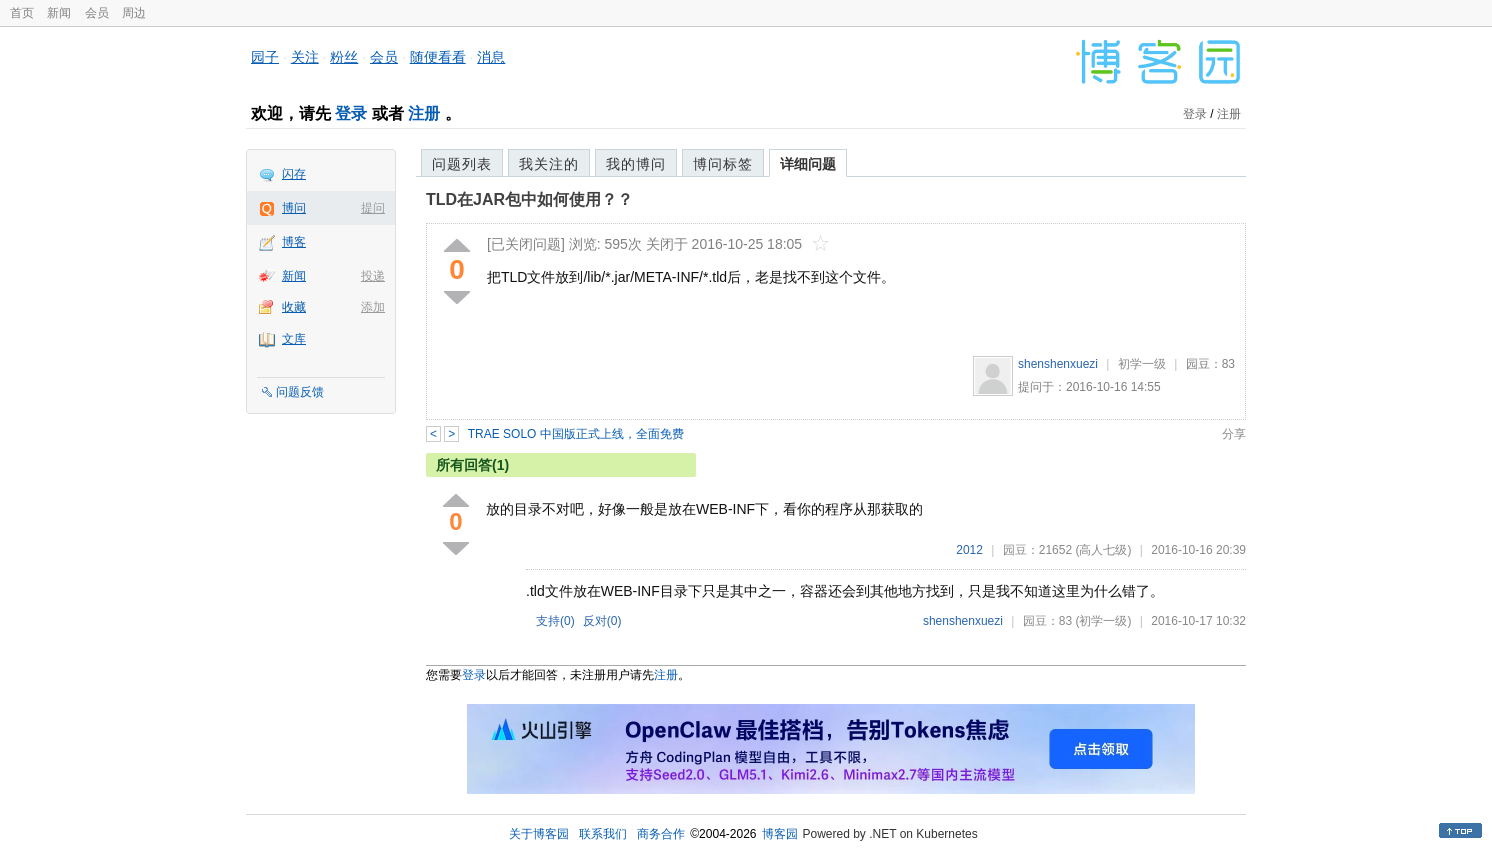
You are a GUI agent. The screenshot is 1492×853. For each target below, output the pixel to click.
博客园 (780, 834)
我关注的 (549, 164)
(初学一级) (1103, 621)
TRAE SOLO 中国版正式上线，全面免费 (576, 434)
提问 (373, 208)
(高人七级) (1103, 550)
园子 (265, 57)
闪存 (294, 174)
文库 (294, 339)
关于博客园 (539, 834)
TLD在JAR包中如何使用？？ (529, 199)
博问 (294, 208)
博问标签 (723, 164)
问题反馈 (300, 392)
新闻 (59, 13)
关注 (305, 57)
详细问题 (808, 164)
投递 (373, 276)
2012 (969, 550)
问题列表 (462, 164)
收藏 (294, 307)
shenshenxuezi (1058, 364)
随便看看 (438, 57)
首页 (22, 13)
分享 (1234, 434)
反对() (602, 621)
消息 (491, 57)
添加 (373, 307)
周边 (134, 13)
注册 (424, 113)
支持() (555, 621)
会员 (97, 13)
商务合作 (661, 834)
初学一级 (1142, 364)
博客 (294, 242)
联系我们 (603, 834)
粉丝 (344, 57)
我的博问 (636, 164)
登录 (351, 113)
